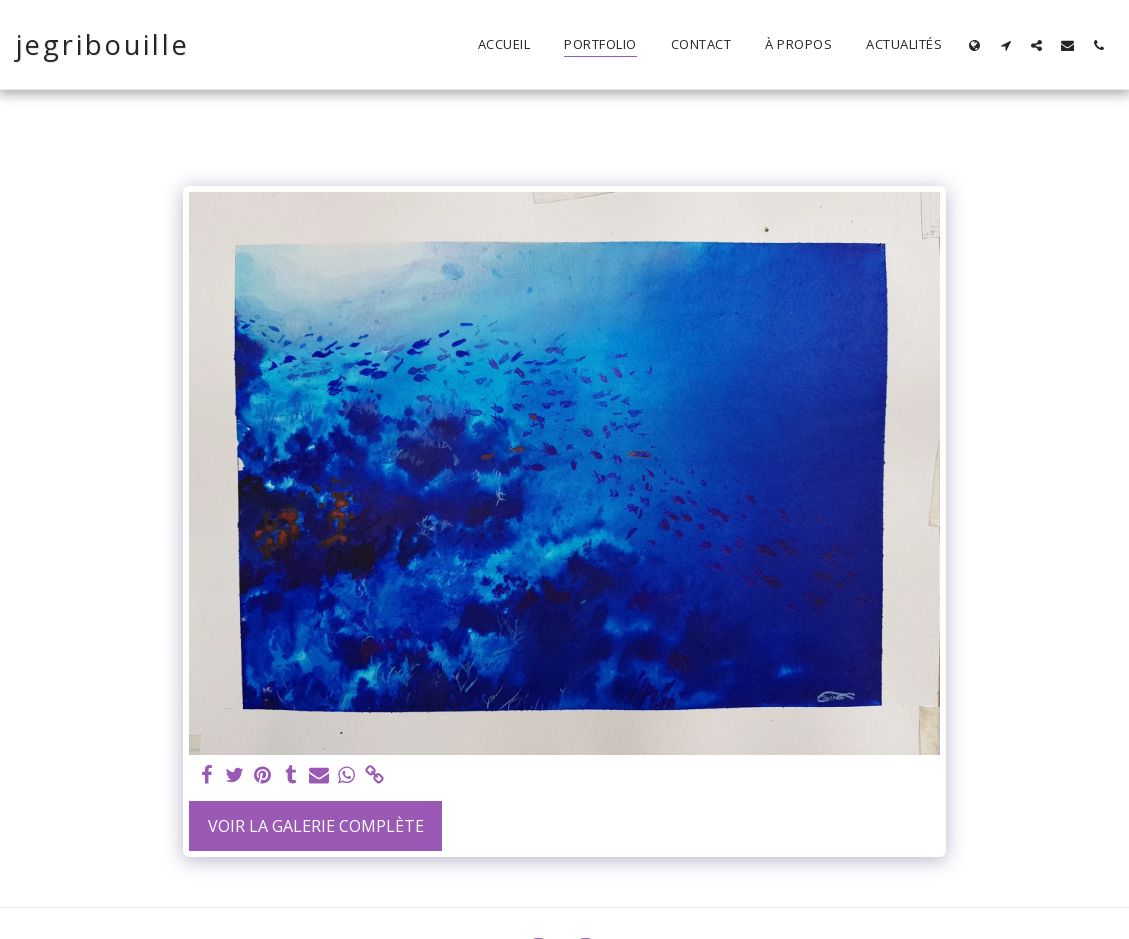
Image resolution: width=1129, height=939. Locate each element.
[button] (1005, 45)
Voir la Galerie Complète (316, 826)
